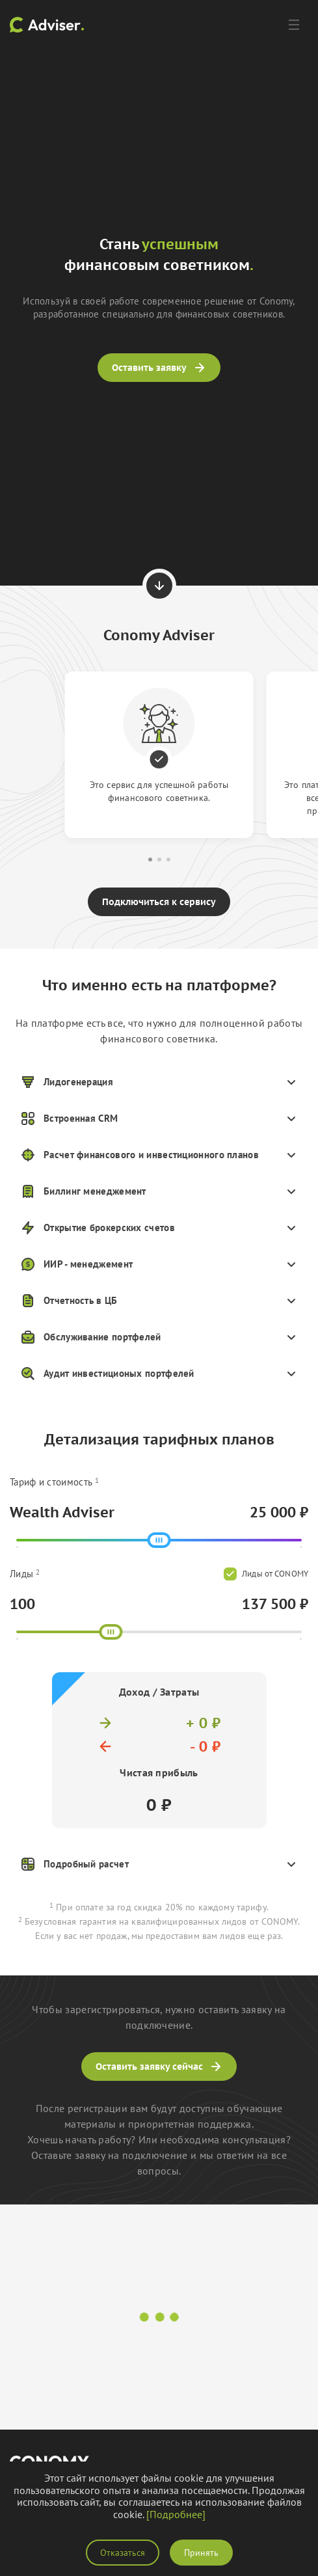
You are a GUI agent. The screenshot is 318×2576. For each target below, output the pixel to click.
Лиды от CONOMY (266, 1573)
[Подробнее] (175, 2514)
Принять (201, 2552)
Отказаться (122, 2552)
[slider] (159, 1540)
